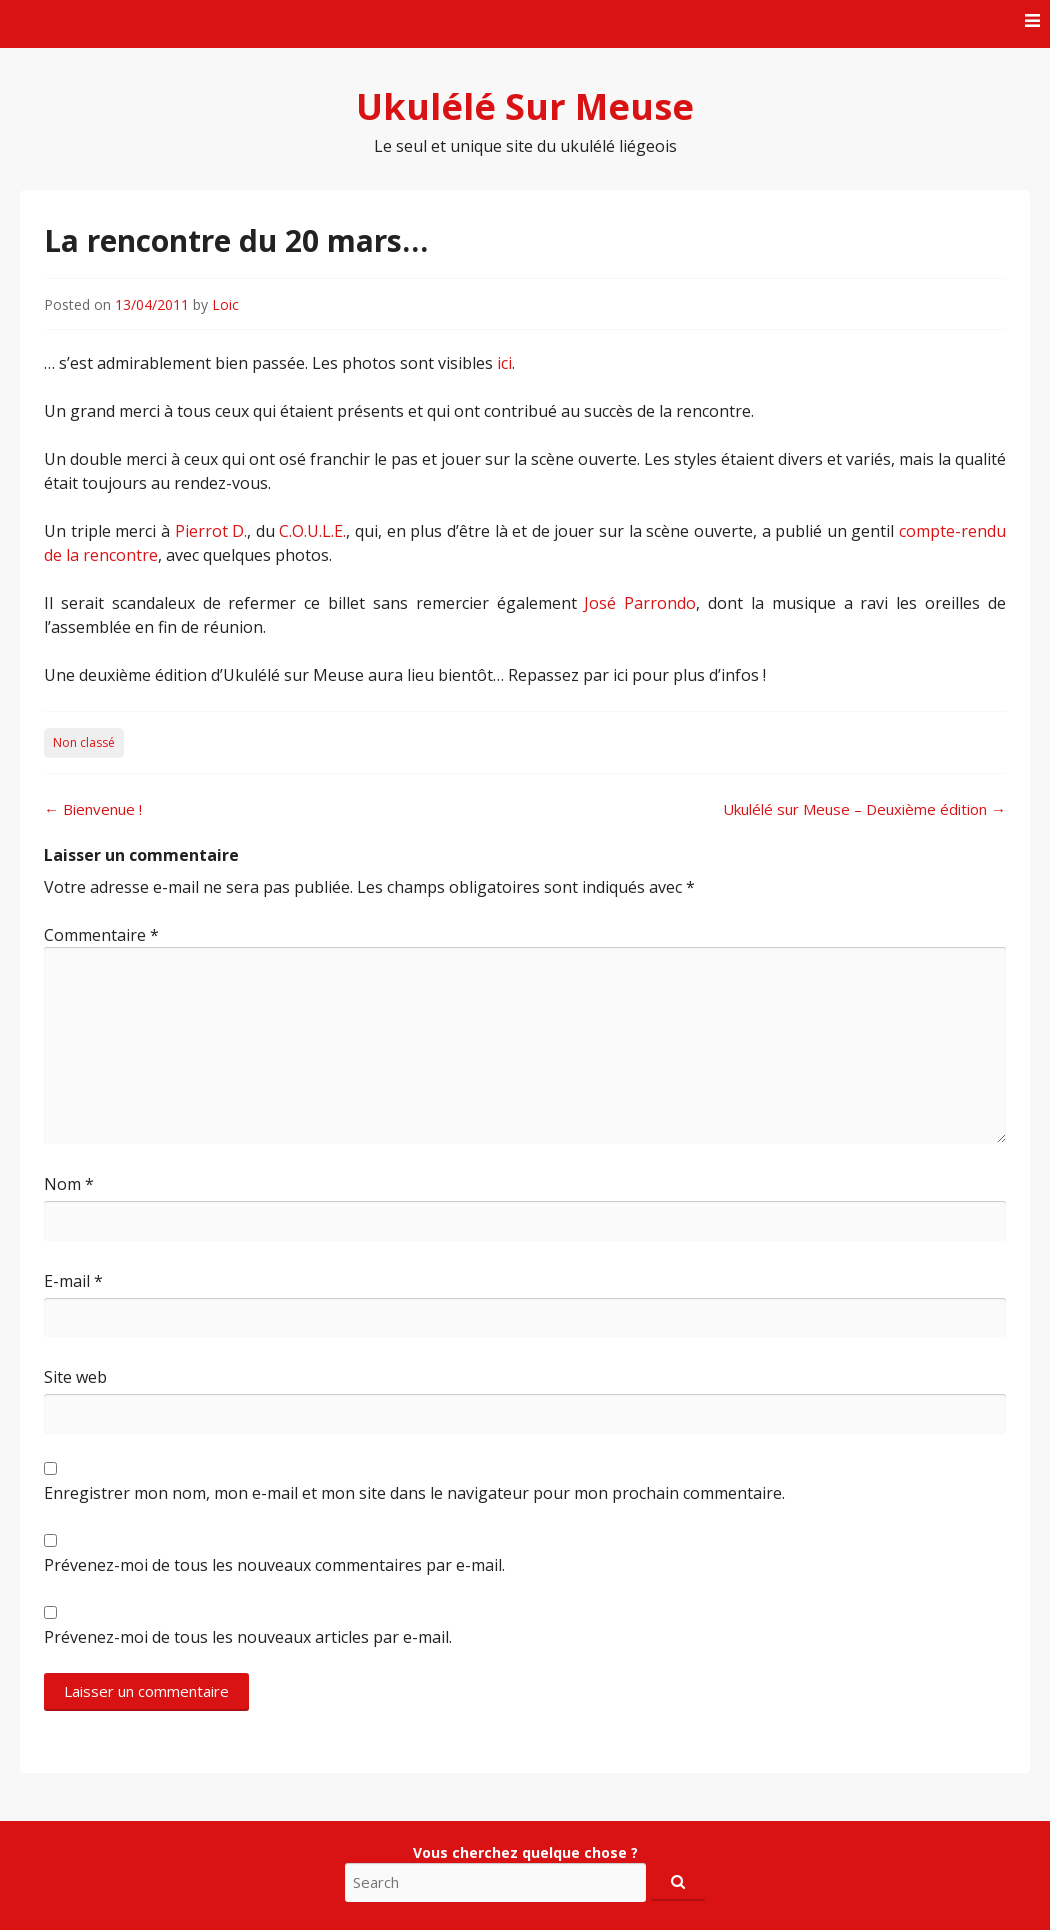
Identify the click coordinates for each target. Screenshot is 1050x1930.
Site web (75, 1377)
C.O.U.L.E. (312, 531)
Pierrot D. (211, 531)
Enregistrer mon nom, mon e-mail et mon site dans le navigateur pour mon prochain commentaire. (414, 1493)
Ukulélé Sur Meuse (525, 106)
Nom (69, 1184)
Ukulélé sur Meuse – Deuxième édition (864, 809)
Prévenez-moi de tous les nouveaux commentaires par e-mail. (274, 1565)
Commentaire (101, 935)
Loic (225, 304)
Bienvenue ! (93, 809)
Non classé (84, 742)
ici (504, 363)
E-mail (73, 1281)
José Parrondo (640, 603)
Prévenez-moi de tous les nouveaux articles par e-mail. (248, 1637)
